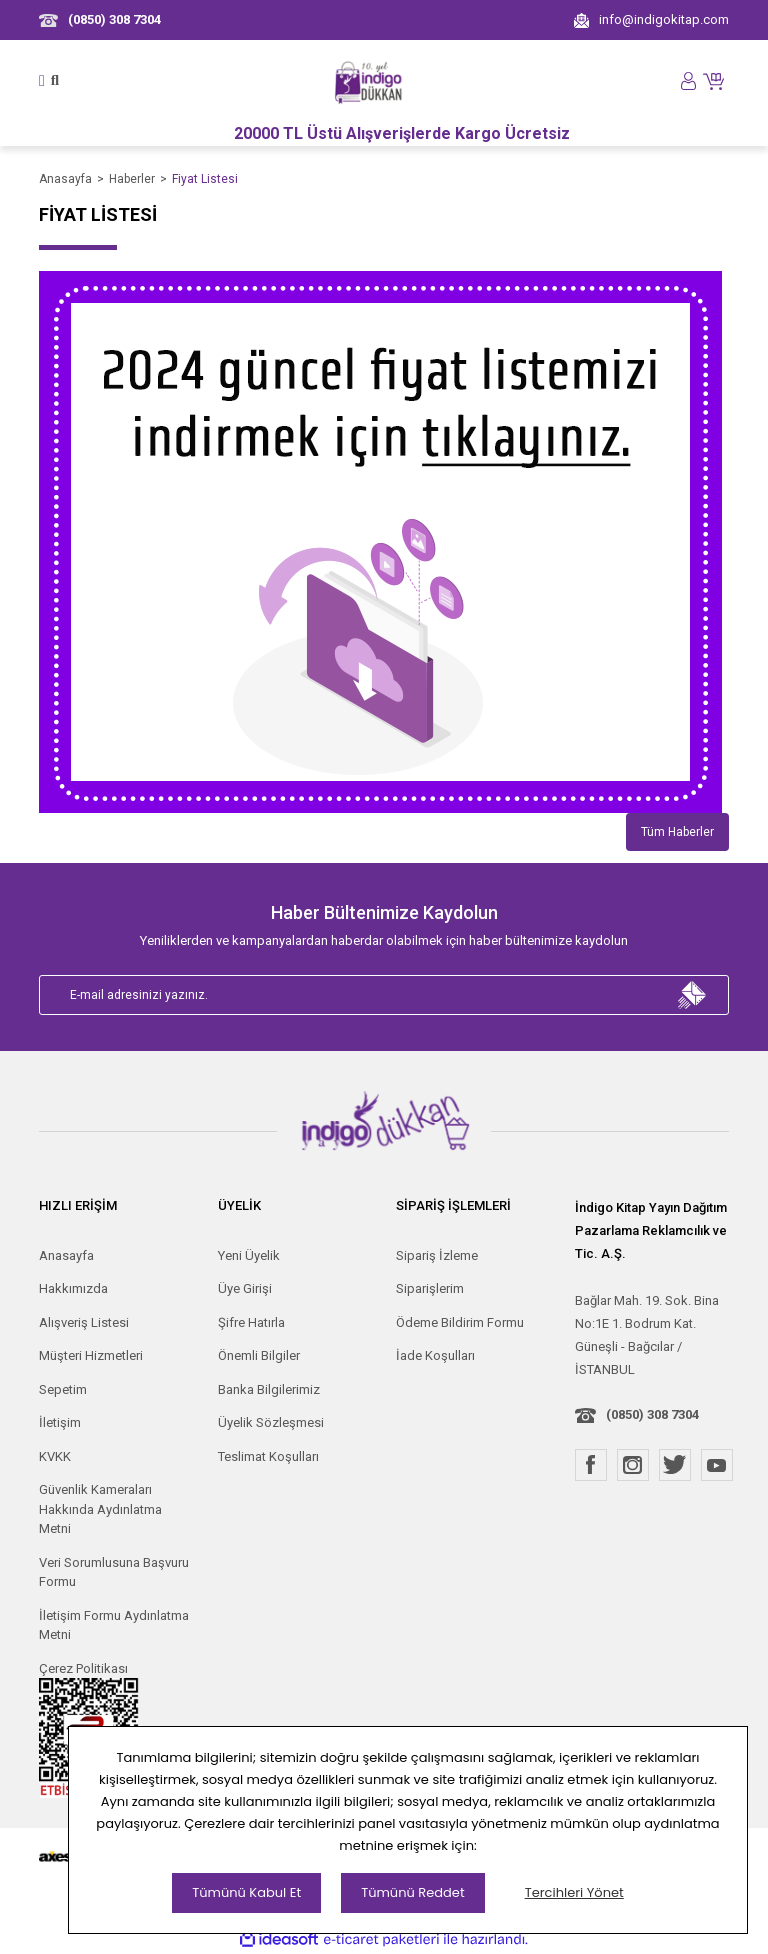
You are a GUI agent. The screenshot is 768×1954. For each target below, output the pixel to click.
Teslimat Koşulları (268, 1456)
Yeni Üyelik (249, 1255)
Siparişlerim (430, 1288)
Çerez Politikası (83, 1668)
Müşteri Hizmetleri (91, 1355)
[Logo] (369, 81)
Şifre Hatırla (251, 1322)
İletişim (60, 1422)
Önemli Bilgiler (259, 1355)
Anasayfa (66, 1255)
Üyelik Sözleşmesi (271, 1422)
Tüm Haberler (677, 832)
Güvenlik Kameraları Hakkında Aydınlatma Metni (100, 1509)
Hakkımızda (73, 1288)
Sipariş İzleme (437, 1255)
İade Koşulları (435, 1355)
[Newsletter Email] (384, 995)
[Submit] (692, 995)
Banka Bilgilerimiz (269, 1389)
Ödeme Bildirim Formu (460, 1322)
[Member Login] (688, 80)
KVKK (55, 1456)
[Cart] (716, 80)
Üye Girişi (245, 1288)
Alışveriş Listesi (84, 1322)
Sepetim (63, 1389)
